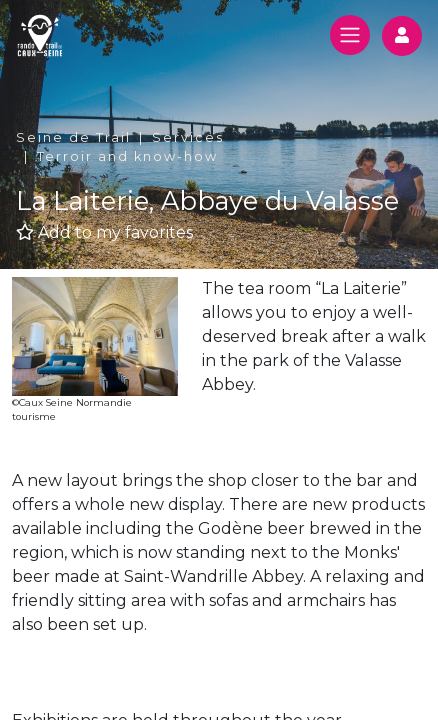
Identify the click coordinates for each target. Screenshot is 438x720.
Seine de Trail (73, 137)
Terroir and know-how (127, 156)
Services (188, 137)
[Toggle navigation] (350, 35)
